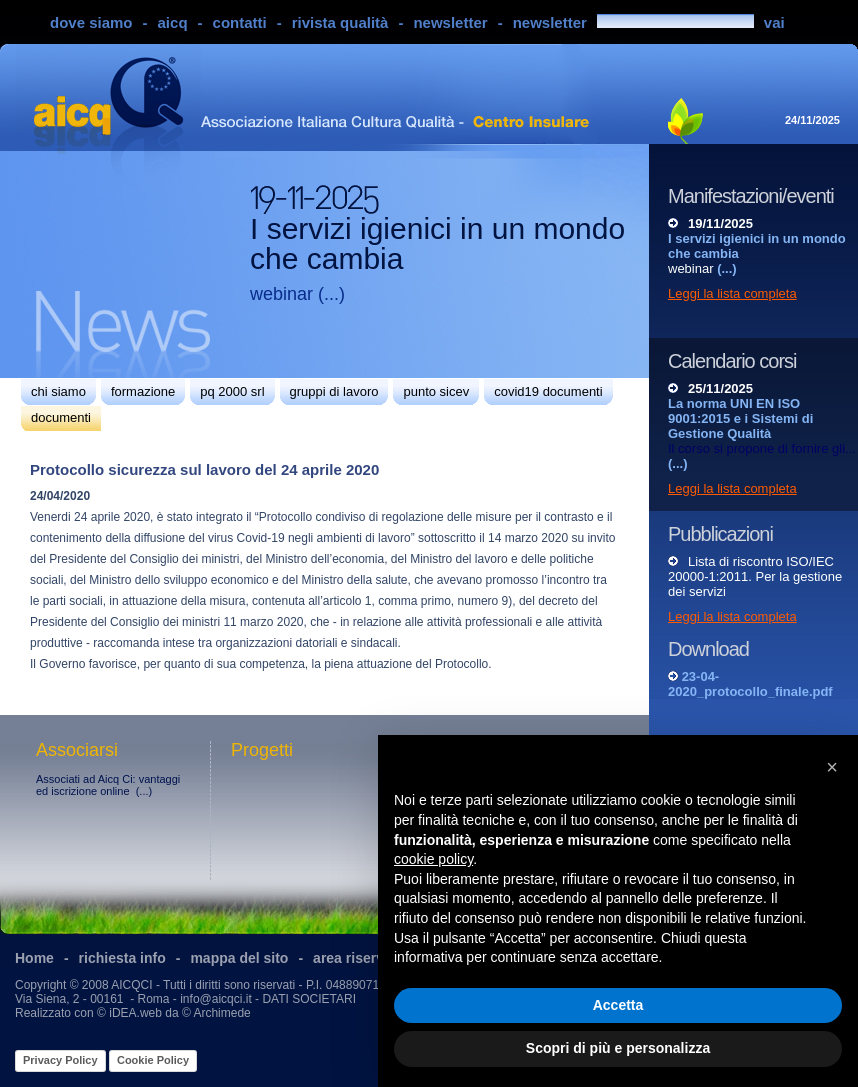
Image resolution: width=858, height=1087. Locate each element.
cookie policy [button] (433, 859)
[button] (832, 767)
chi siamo (58, 391)
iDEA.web (135, 1013)
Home (34, 958)
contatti (240, 22)
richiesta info (122, 958)
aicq (173, 22)
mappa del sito (239, 958)
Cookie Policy (153, 1060)
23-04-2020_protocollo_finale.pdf (750, 684)
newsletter (450, 22)
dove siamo (91, 22)
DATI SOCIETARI (309, 999)
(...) (331, 294)
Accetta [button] (618, 1005)
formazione (143, 391)
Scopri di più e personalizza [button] (618, 1048)
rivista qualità (340, 22)
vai (774, 22)
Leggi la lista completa (732, 293)
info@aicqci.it (216, 999)
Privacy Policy (60, 1060)
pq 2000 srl (232, 391)
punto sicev (436, 391)
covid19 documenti (548, 391)
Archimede (221, 1013)
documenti (61, 417)
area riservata (358, 958)
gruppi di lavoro (334, 391)
